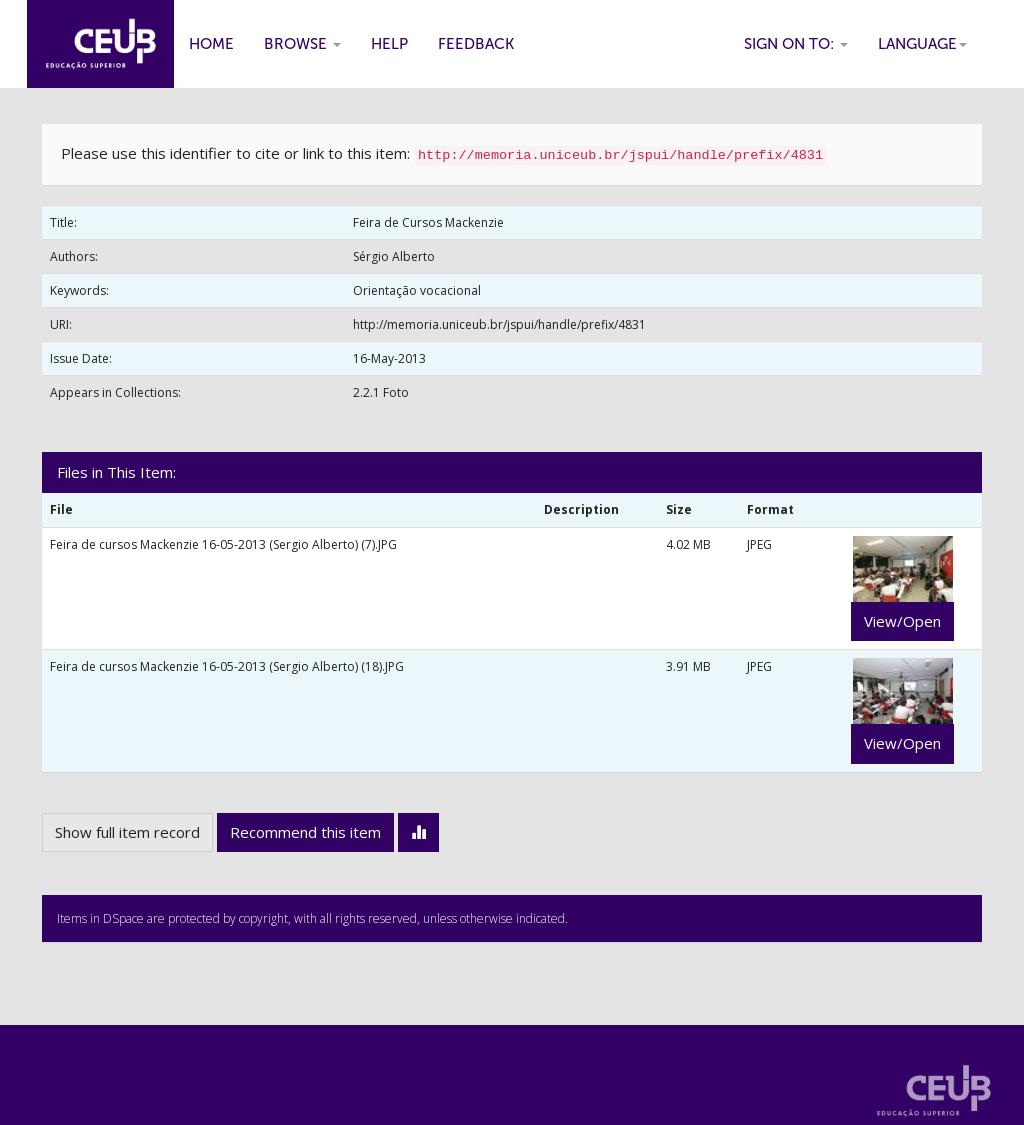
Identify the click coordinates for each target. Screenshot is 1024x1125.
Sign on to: (796, 44)
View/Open (902, 621)
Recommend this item (305, 832)
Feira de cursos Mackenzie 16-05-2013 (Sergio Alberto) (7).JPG (223, 544)
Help (389, 44)
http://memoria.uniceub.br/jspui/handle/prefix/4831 (499, 324)
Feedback (476, 44)
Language (922, 44)
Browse (302, 44)
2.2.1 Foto (381, 392)
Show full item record (127, 832)
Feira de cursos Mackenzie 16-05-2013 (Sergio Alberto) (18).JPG (227, 666)
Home (211, 44)
